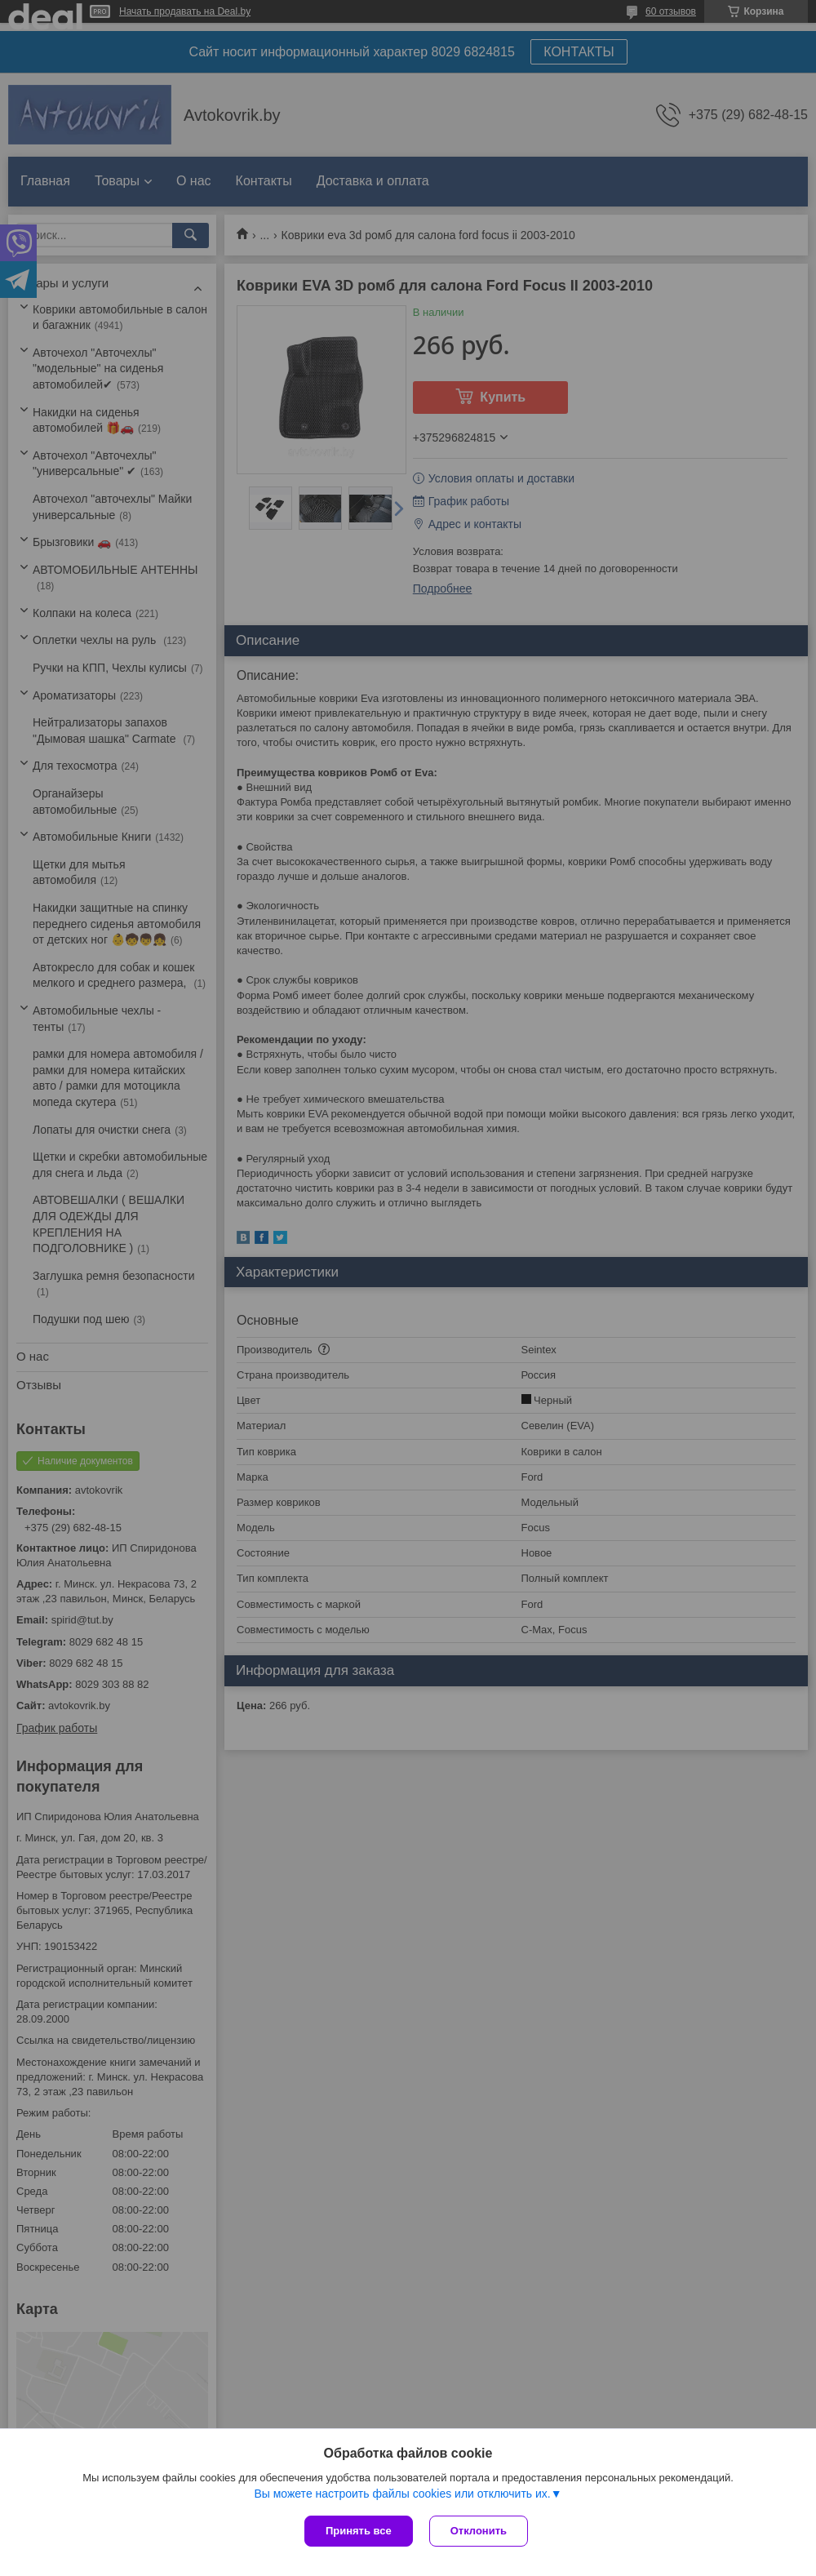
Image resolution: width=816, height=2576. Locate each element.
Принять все (359, 2531)
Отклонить (478, 2531)
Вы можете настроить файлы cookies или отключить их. (402, 2493)
